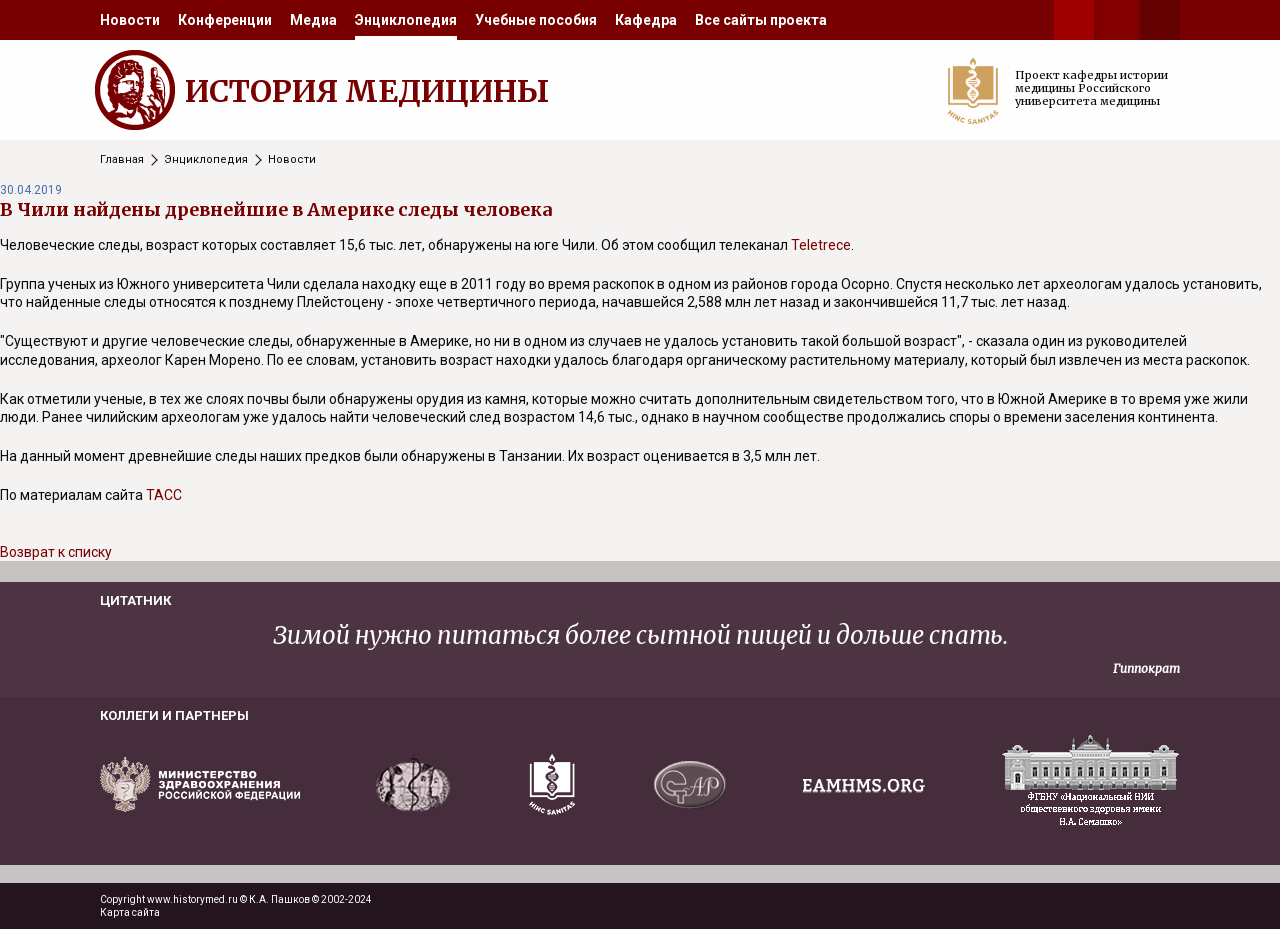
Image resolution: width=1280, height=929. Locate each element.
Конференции (225, 20)
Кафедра (646, 20)
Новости (130, 20)
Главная (122, 159)
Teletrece (821, 245)
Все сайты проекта (761, 20)
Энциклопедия (406, 20)
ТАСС (164, 495)
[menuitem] (130, 20)
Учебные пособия (536, 20)
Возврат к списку (56, 552)
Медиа (313, 20)
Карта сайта (130, 912)
